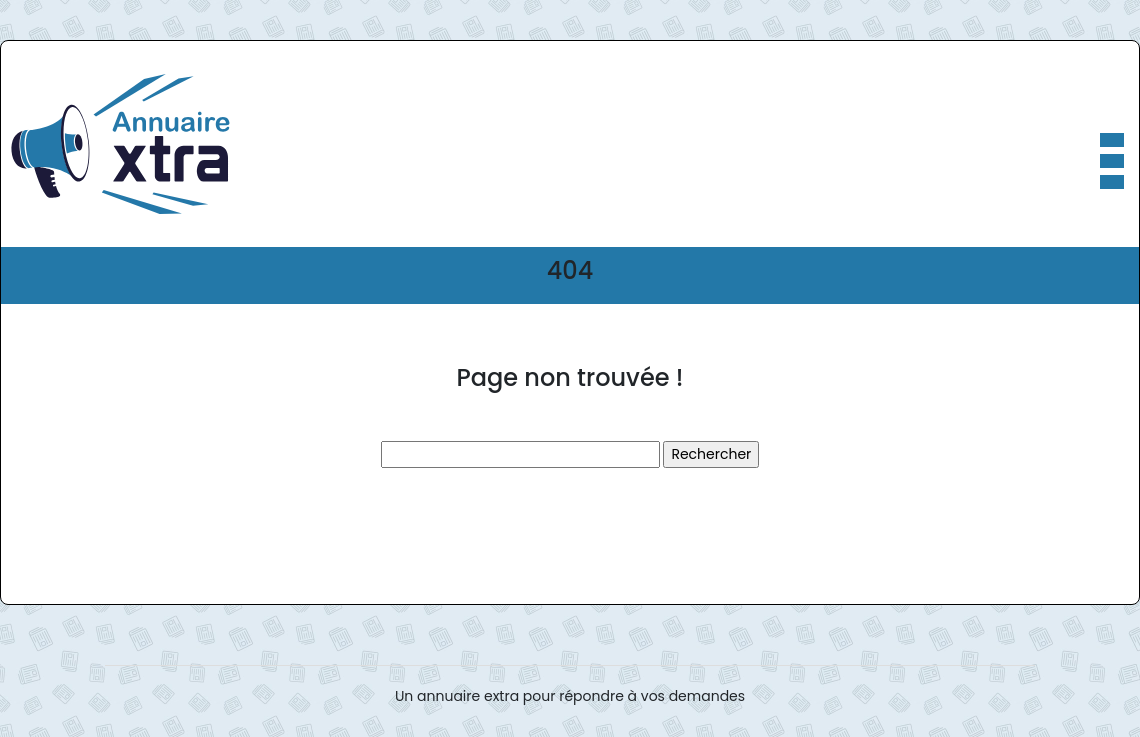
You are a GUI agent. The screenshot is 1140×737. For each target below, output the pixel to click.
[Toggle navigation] (1111, 144)
